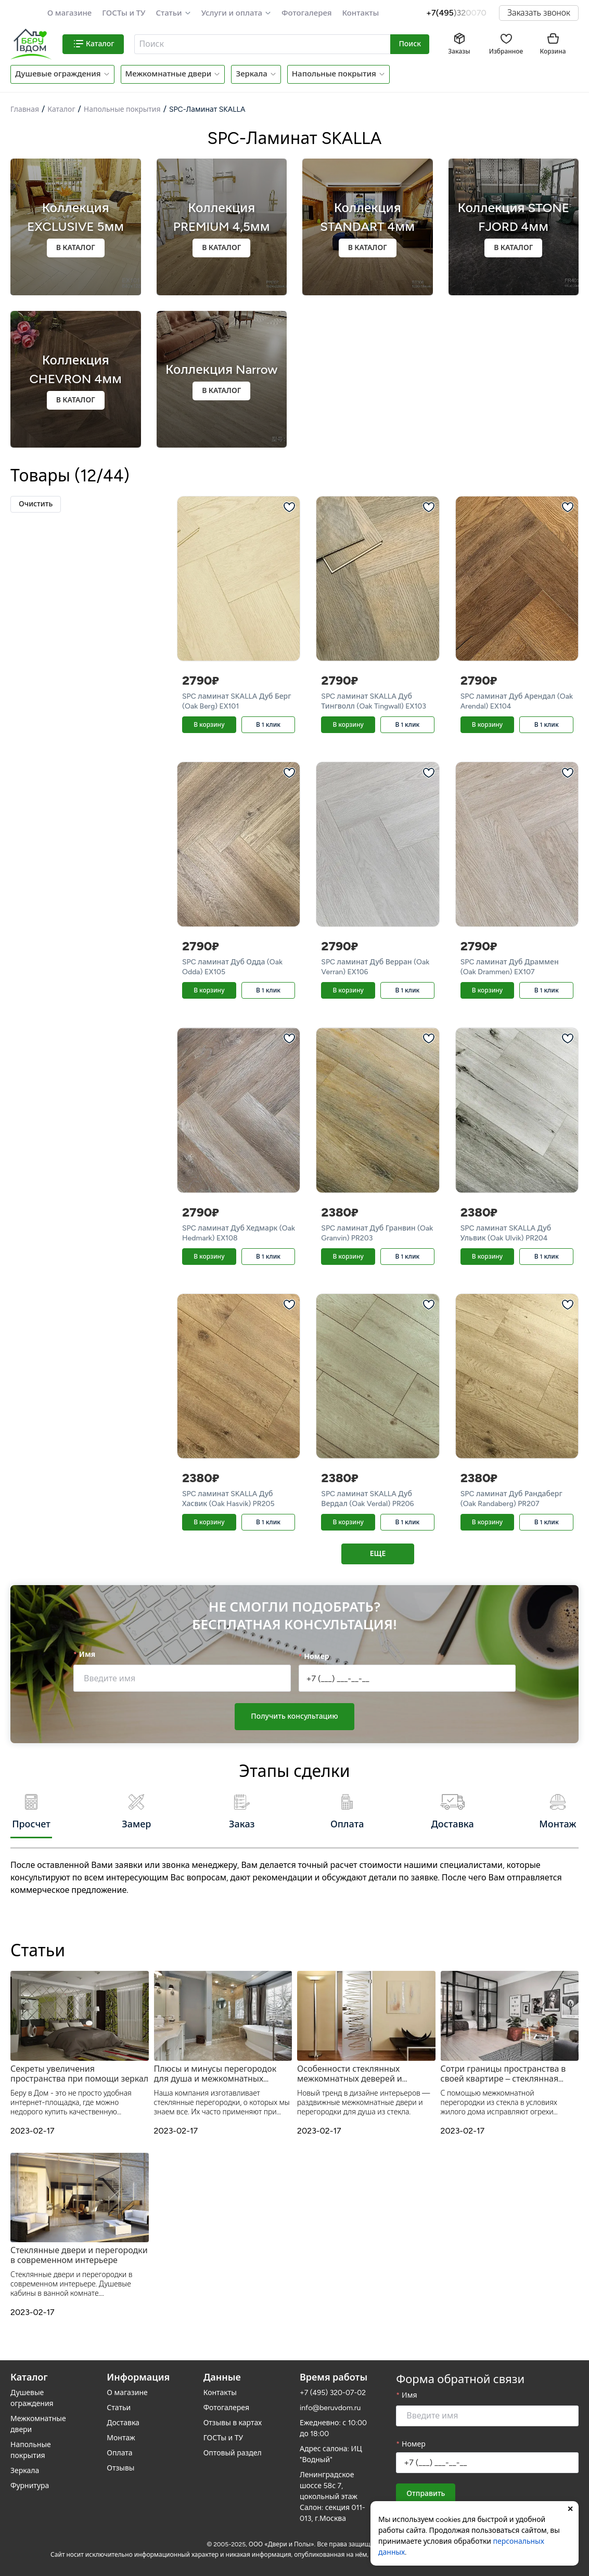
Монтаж (121, 2432)
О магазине (69, 13)
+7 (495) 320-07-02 (333, 2387)
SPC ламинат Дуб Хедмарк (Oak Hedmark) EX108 (238, 1233)
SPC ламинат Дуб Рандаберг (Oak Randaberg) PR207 (511, 1498)
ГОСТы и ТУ (123, 13)
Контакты (360, 13)
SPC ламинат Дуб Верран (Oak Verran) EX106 (375, 967)
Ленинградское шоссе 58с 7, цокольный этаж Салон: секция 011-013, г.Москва (332, 2491)
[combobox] (262, 44)
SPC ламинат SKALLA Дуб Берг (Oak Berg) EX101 (236, 701)
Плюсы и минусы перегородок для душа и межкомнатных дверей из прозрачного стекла (215, 2067)
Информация (138, 2371)
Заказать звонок (538, 13)
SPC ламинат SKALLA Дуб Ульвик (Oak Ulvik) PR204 (506, 1233)
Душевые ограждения (58, 74)
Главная (24, 109)
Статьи (169, 13)
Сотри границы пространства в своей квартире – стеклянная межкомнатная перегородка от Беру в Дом (503, 2067)
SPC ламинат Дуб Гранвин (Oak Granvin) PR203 (377, 1233)
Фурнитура (29, 2480)
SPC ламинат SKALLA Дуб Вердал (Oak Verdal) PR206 (367, 1498)
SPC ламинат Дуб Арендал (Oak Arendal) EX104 (516, 701)
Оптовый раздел (232, 2447)
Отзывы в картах (232, 2417)
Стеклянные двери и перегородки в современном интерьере (79, 2249)
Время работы (333, 2371)
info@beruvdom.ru (330, 2402)
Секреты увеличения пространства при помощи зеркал (79, 2067)
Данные (222, 2371)
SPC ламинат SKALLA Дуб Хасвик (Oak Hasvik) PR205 (228, 1498)
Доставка (123, 2417)
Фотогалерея (306, 13)
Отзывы (120, 2462)
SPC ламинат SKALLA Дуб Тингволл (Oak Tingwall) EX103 (373, 701)
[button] (173, 13)
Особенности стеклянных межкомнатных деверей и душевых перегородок (349, 2067)
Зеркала (251, 74)
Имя (87, 1658)
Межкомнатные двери (168, 74)
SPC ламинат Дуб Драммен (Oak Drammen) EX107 (509, 967)
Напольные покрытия (334, 74)
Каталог (61, 109)
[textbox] (261, 44)
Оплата (119, 2447)
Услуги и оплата (231, 13)
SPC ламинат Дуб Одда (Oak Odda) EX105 (232, 967)
